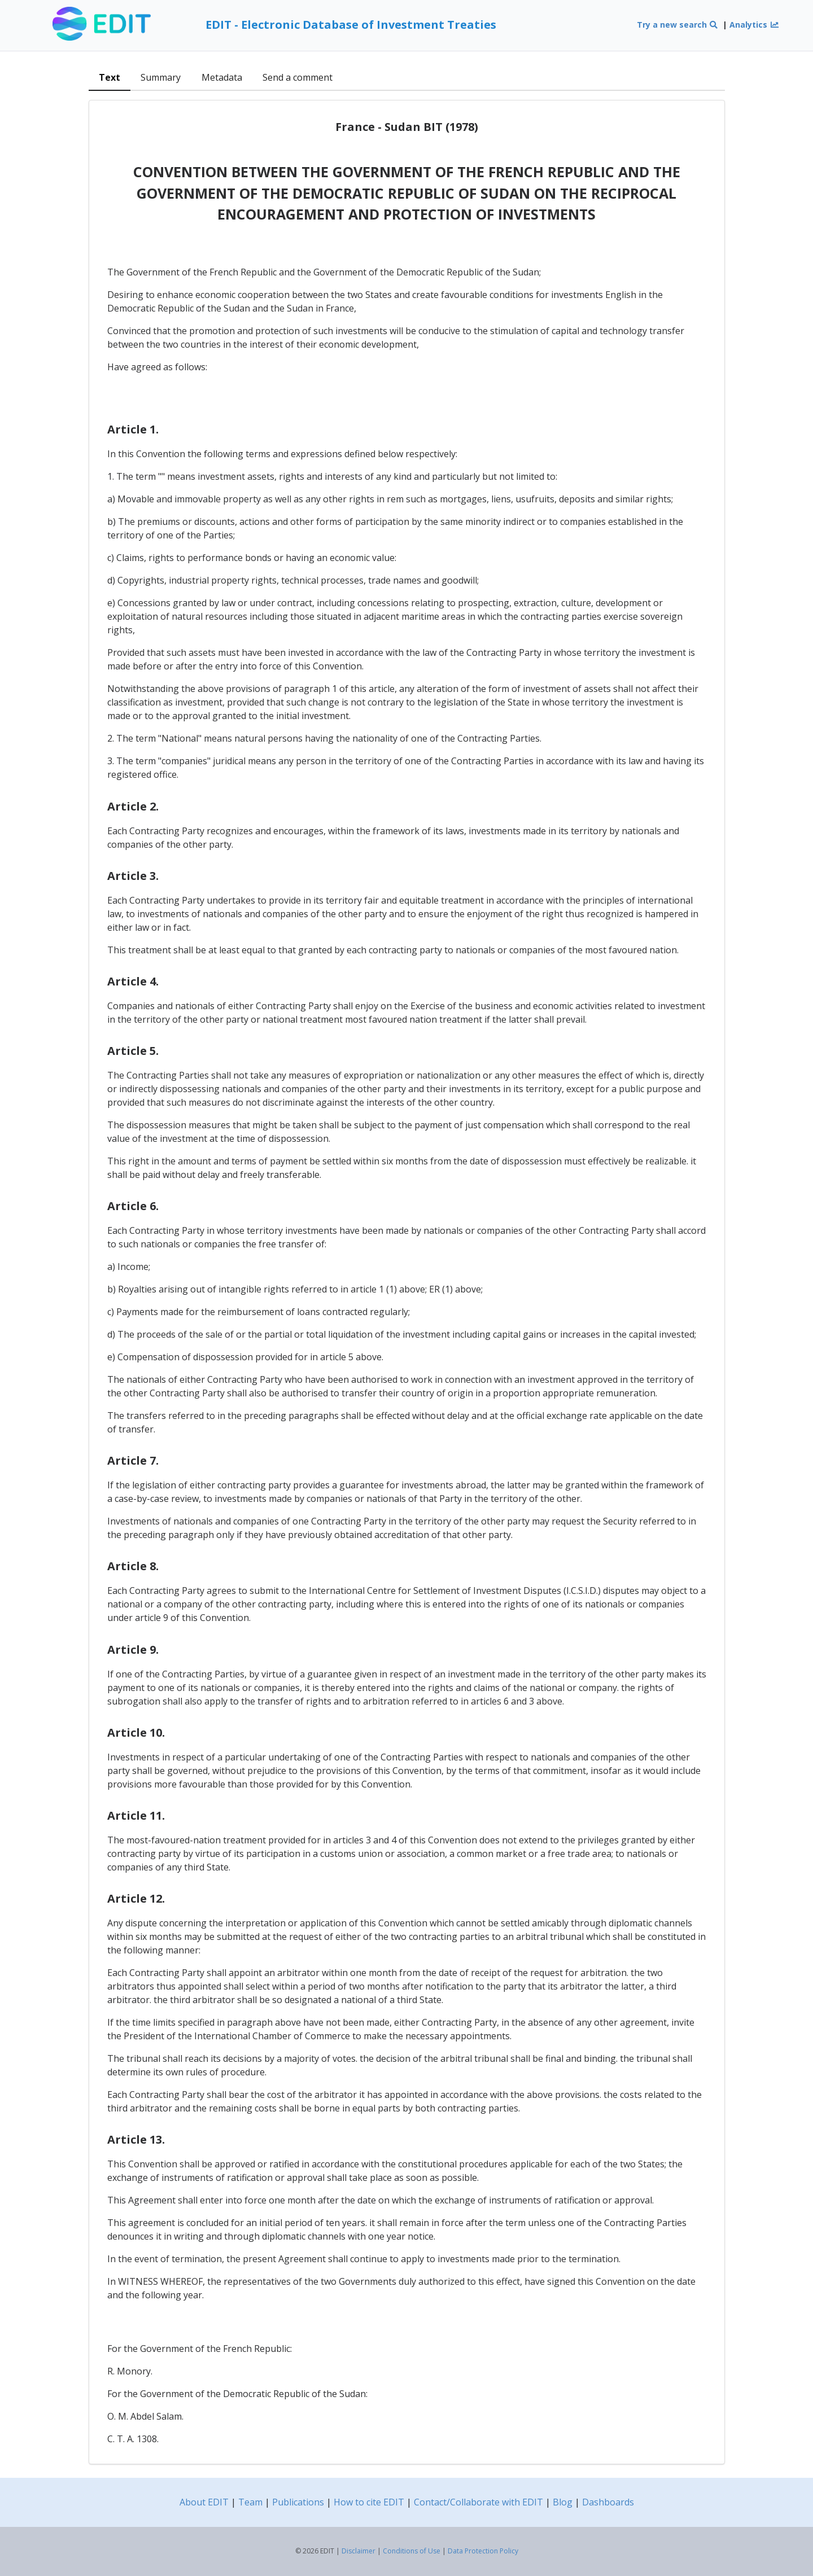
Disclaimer (358, 2551)
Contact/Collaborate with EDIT (478, 2502)
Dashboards (608, 2502)
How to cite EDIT (369, 2502)
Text (109, 77)
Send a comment (298, 77)
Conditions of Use (411, 2551)
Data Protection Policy (483, 2551)
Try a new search (678, 24)
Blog (562, 2502)
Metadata (222, 77)
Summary (161, 77)
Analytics (754, 24)
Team (250, 2502)
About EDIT (204, 2502)
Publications (298, 2502)
